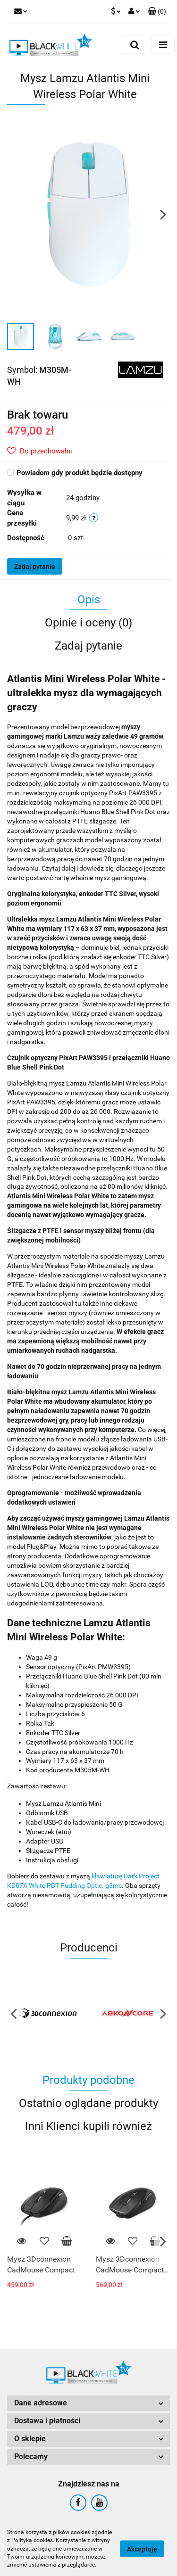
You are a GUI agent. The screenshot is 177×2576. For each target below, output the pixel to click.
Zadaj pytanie (34, 566)
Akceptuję (142, 2549)
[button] (157, 12)
